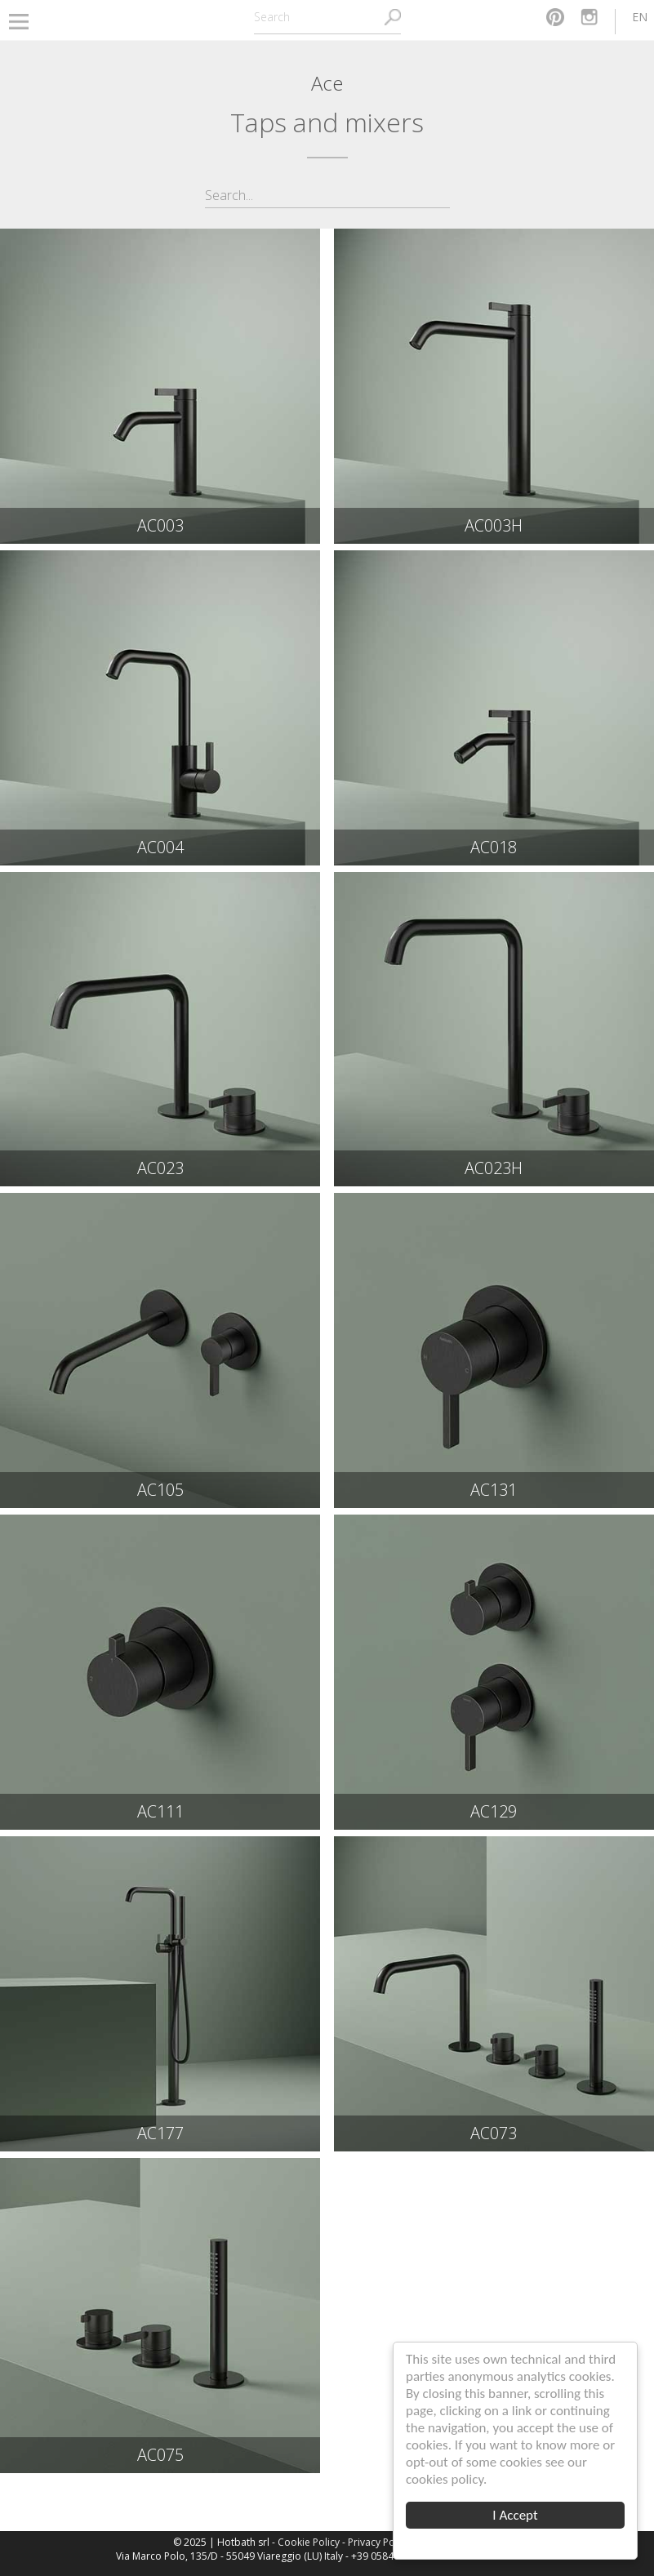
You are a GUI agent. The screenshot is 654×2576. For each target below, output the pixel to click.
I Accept (515, 2515)
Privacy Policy (379, 2542)
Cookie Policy (309, 2542)
